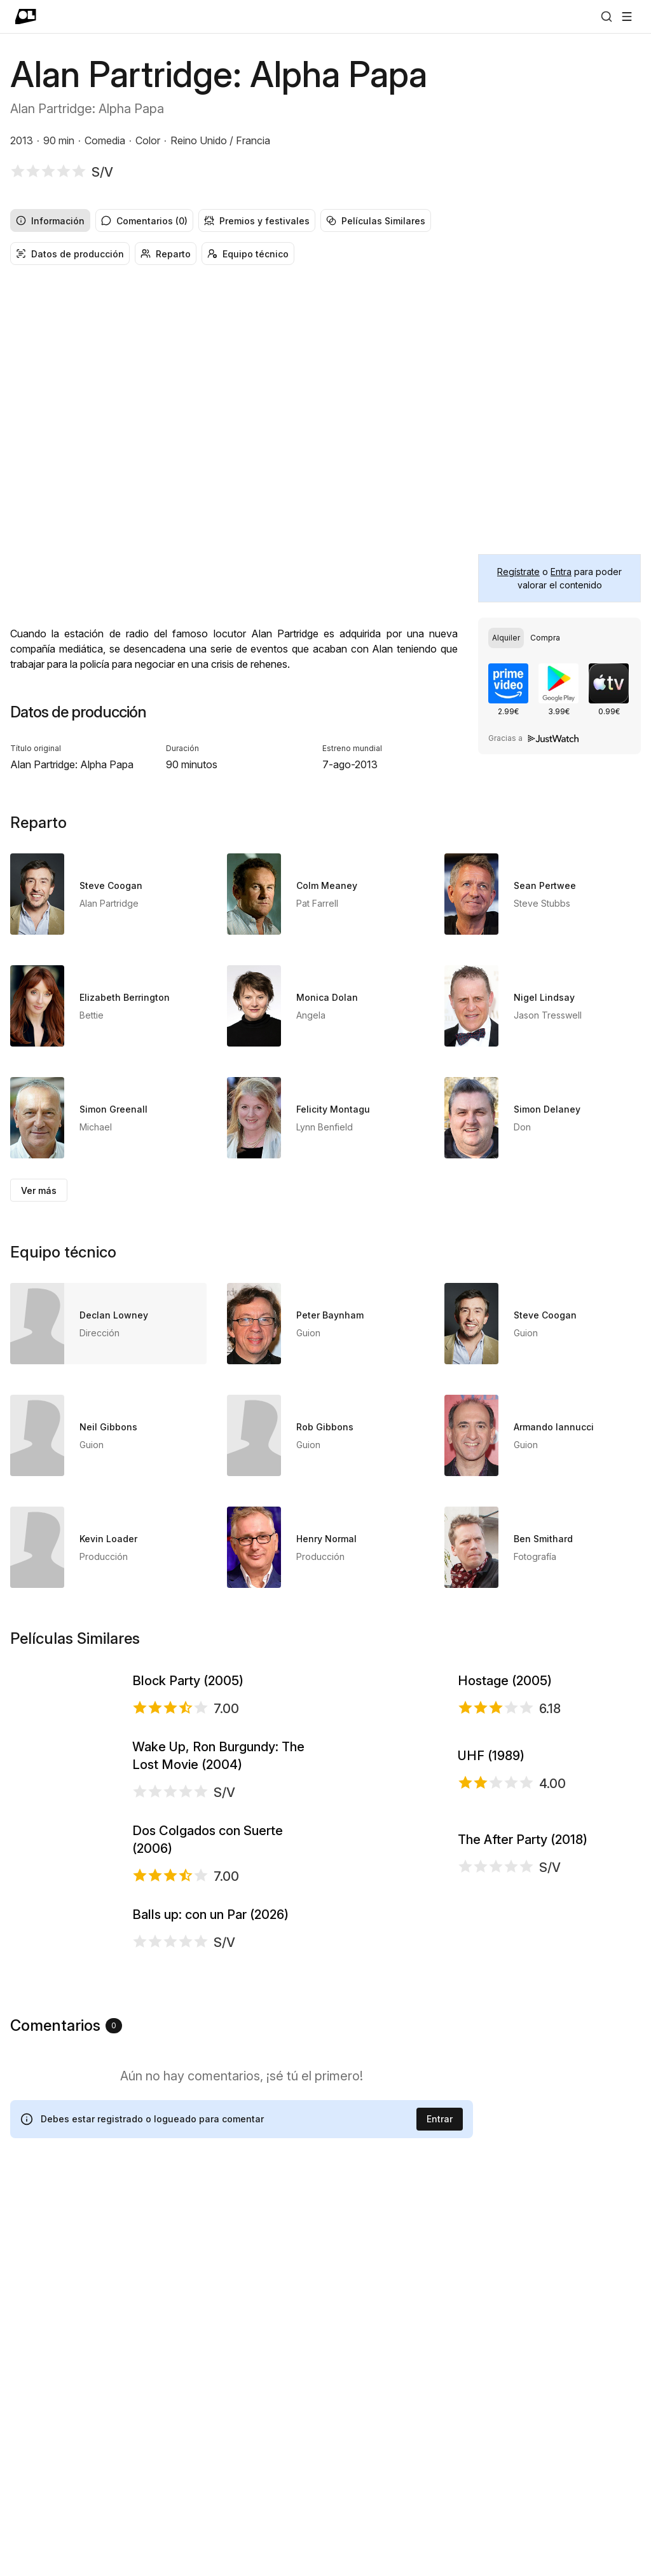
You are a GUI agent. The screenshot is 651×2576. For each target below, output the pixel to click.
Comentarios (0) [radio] (144, 220)
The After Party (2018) (522, 2081)
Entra (561, 571)
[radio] (506, 638)
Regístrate (518, 571)
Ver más (39, 1190)
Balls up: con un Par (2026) (210, 2253)
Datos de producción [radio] (70, 253)
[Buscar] (606, 16)
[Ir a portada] (25, 16)
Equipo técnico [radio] (248, 253)
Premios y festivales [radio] (257, 220)
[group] (325, 220)
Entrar (440, 2510)
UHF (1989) (491, 1908)
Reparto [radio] (165, 253)
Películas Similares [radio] (375, 220)
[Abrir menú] (627, 16)
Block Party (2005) (187, 1734)
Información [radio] (50, 220)
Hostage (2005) (505, 1734)
